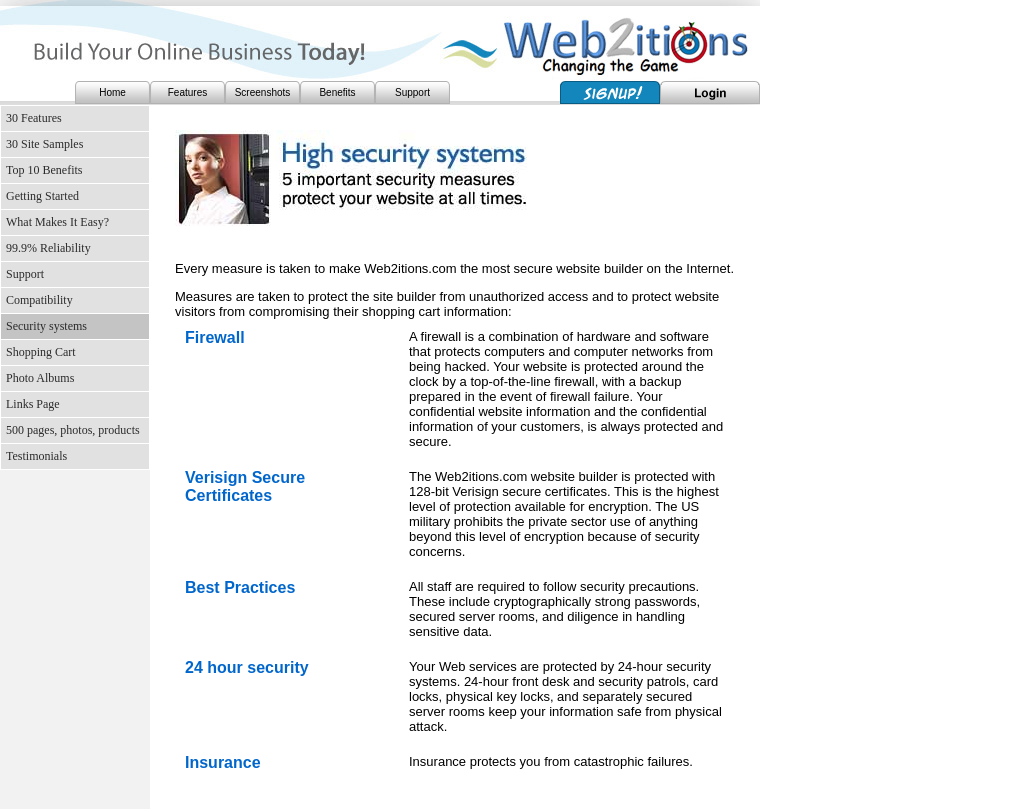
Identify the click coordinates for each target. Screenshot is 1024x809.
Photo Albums (40, 378)
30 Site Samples (44, 144)
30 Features (34, 118)
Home (112, 92)
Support (412, 92)
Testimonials (36, 456)
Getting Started (42, 196)
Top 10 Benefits (44, 170)
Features (187, 92)
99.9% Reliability (48, 248)
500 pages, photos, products (73, 430)
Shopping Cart (41, 352)
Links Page (33, 404)
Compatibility (39, 300)
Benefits (337, 92)
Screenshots (263, 92)
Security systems (46, 326)
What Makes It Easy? (57, 222)
